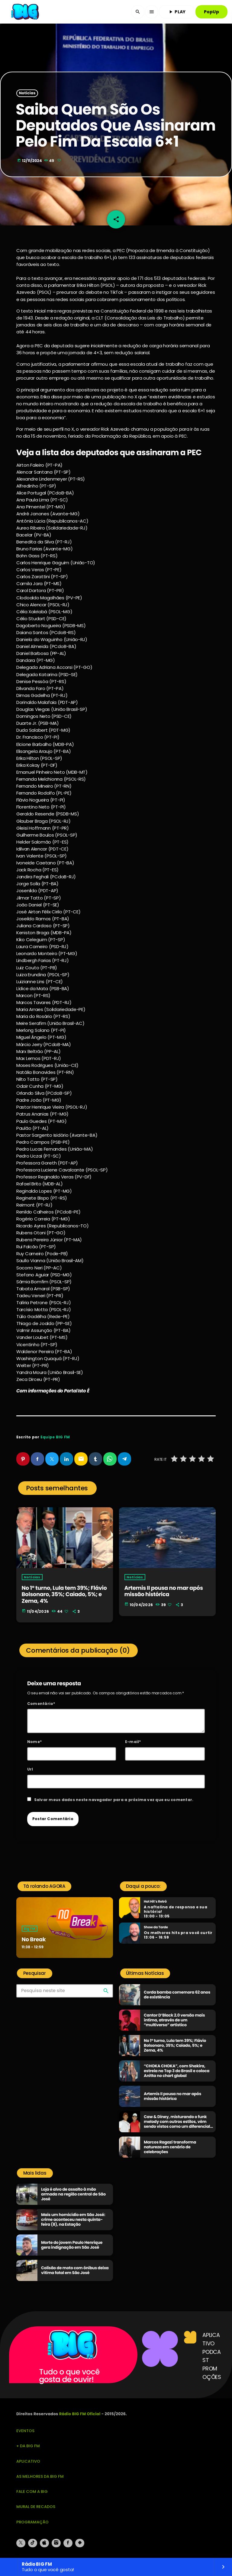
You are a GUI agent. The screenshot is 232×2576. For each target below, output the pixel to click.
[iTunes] (44, 2543)
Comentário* (41, 1703)
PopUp (211, 12)
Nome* (34, 1741)
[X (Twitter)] (20, 2543)
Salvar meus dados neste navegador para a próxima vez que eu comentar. (114, 1799)
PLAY (176, 12)
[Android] (79, 2543)
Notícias (27, 93)
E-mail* (133, 1741)
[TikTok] (32, 2543)
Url (30, 1769)
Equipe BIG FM (55, 1437)
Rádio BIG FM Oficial (80, 2414)
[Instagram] (56, 2543)
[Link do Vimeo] (26, 11)
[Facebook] (67, 2543)
